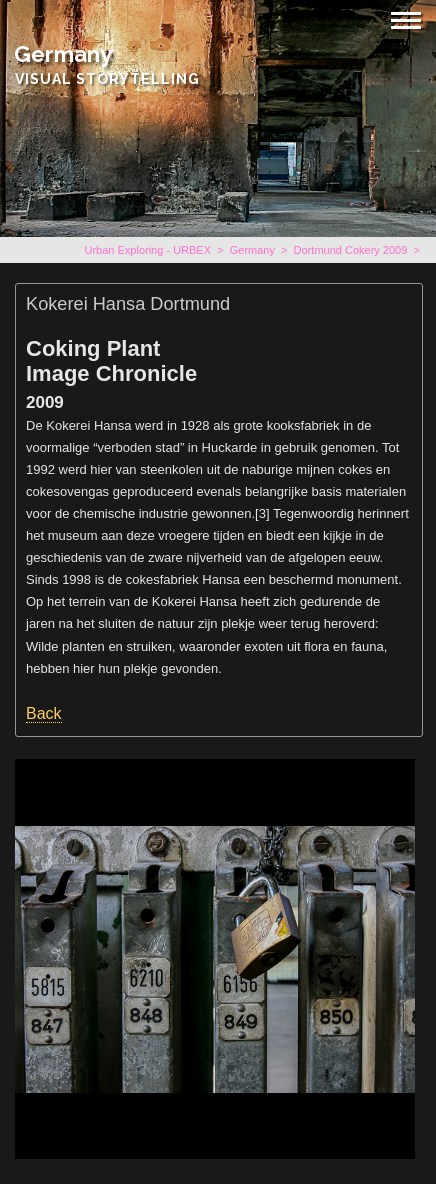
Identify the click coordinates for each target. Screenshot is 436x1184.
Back (44, 713)
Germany (63, 54)
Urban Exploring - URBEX (147, 250)
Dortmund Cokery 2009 (351, 250)
